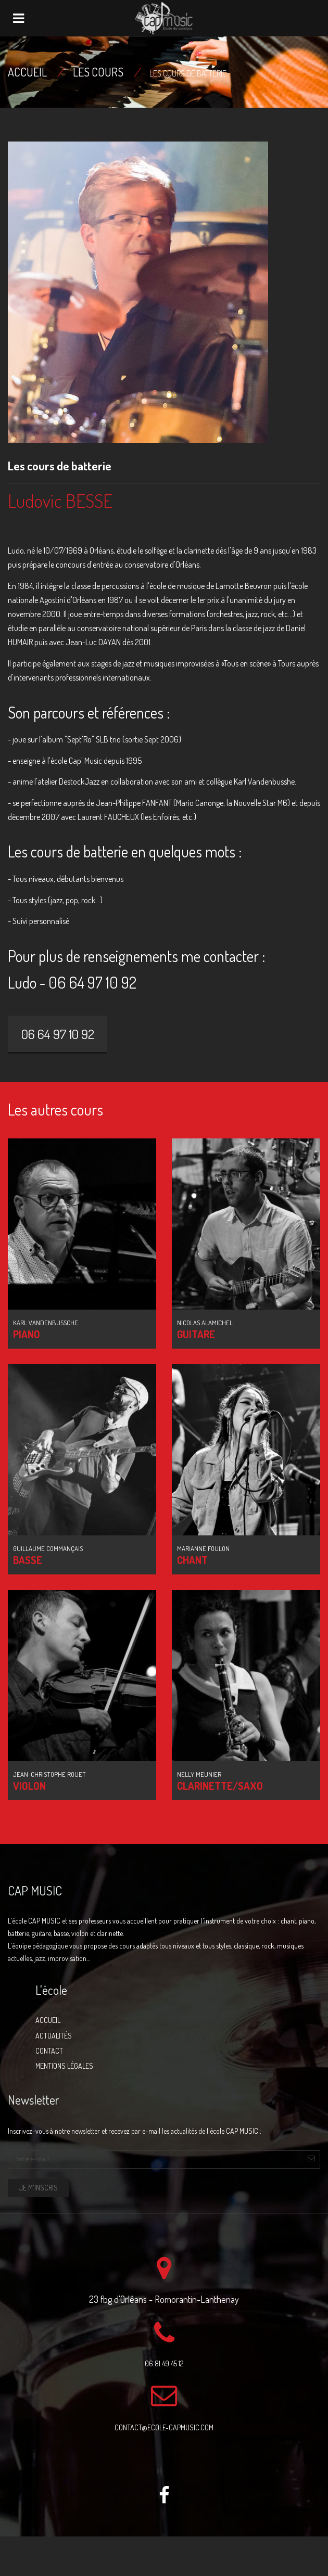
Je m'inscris (38, 2187)
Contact (49, 2050)
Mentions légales (64, 2065)
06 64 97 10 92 (57, 1034)
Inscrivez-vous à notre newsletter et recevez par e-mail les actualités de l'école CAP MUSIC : (134, 2130)
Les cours (98, 72)
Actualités (53, 2035)
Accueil (27, 72)
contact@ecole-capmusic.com (164, 2427)
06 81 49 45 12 (164, 2363)
